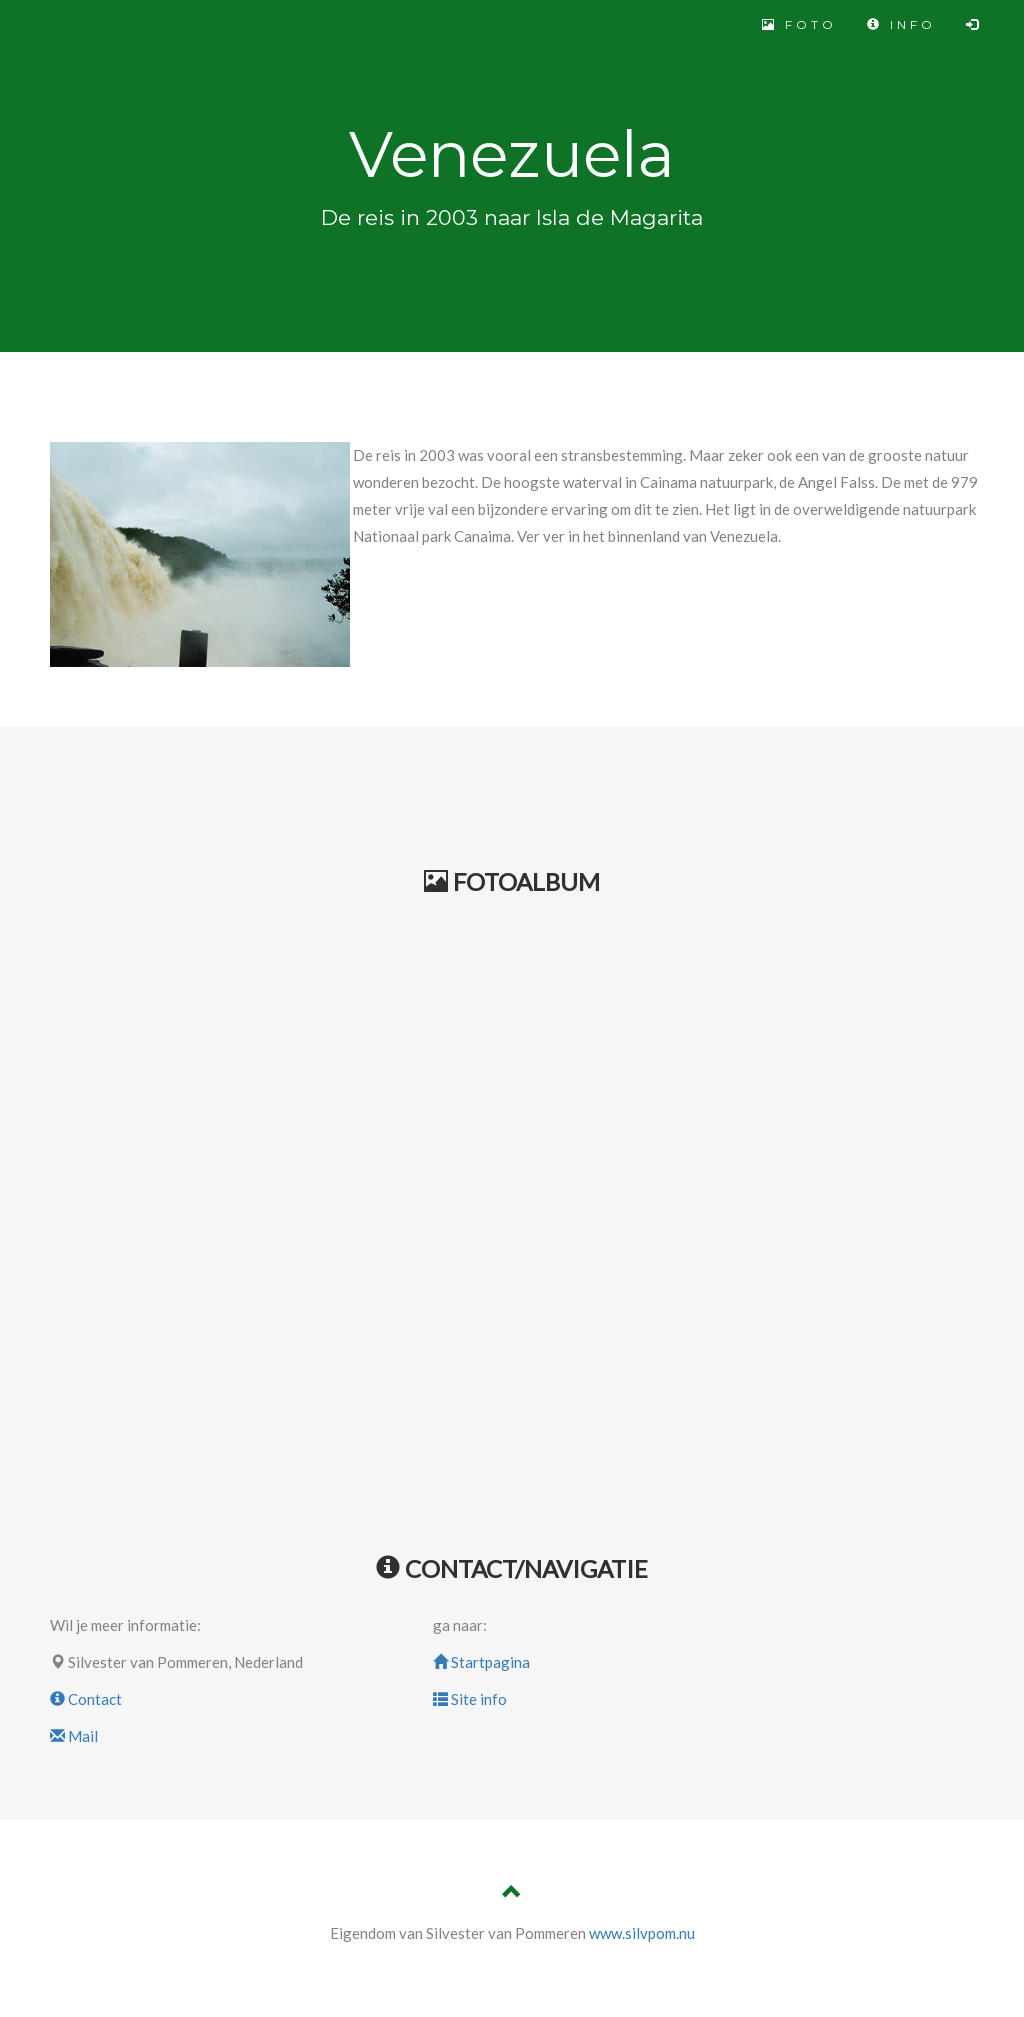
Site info (470, 1699)
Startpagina (481, 1662)
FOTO (799, 24)
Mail (74, 1736)
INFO (901, 24)
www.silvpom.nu (642, 1933)
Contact (86, 1699)
